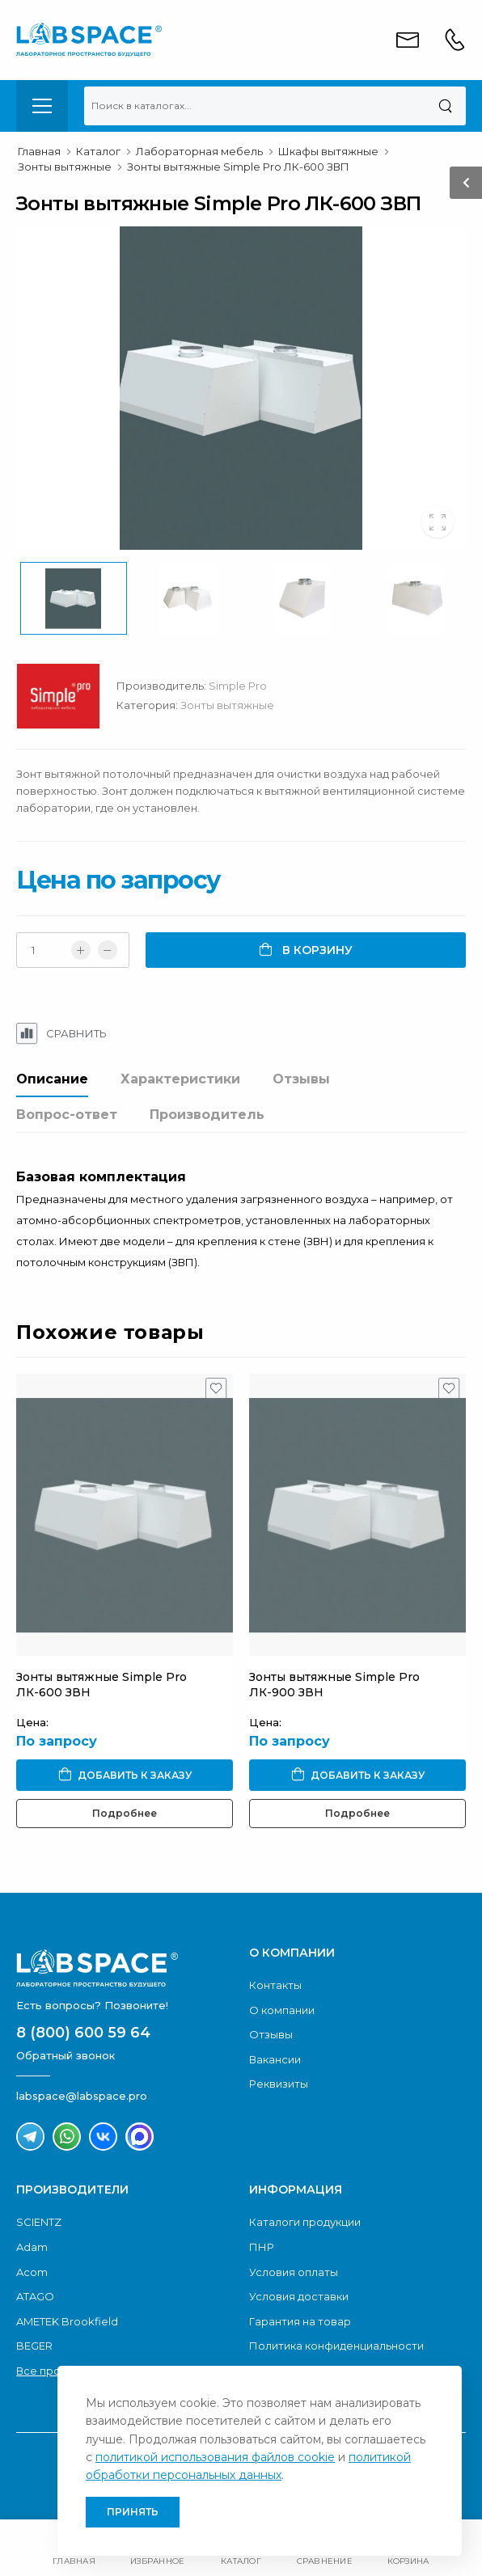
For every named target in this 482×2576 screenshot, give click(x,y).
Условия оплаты (293, 2272)
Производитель (207, 1114)
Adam (32, 2246)
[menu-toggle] (42, 106)
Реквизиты (278, 2083)
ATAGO (35, 2296)
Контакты (275, 1984)
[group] (241, 388)
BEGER (34, 2345)
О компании (282, 2010)
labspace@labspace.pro (81, 2095)
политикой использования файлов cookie (215, 2457)
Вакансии (275, 2059)
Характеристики (180, 1079)
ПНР (261, 2246)
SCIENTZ (38, 2221)
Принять (133, 2512)
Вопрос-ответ (66, 1114)
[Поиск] (445, 106)
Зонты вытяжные (227, 705)
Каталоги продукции (305, 2221)
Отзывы (301, 1079)
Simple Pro (238, 685)
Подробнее (124, 1813)
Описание (52, 1079)
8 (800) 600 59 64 (83, 2032)
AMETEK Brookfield (67, 2321)
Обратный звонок (65, 2055)
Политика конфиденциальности (336, 2345)
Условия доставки (299, 2296)
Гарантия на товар (300, 2321)
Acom (32, 2272)
